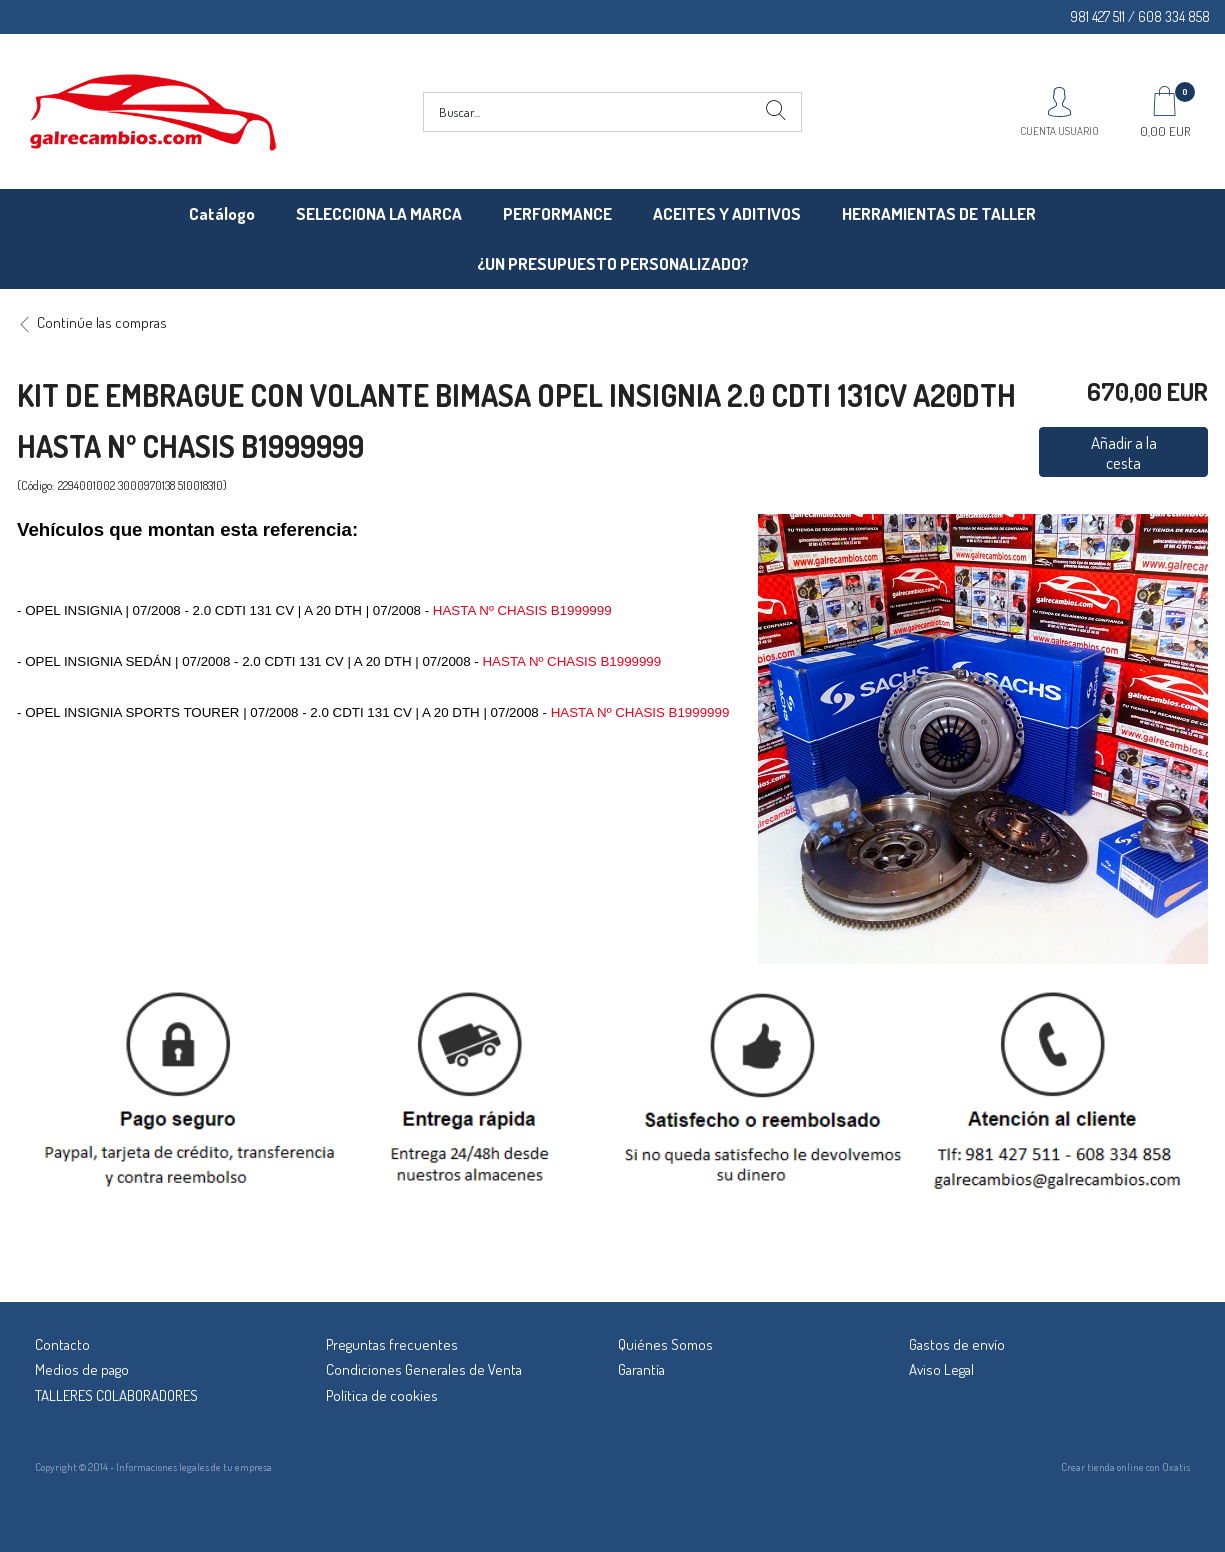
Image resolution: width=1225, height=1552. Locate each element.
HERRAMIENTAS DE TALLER (939, 213)
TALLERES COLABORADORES (116, 1395)
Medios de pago (82, 1369)
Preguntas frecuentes (392, 1344)
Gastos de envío (957, 1344)
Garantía (641, 1369)
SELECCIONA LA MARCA (379, 213)
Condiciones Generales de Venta (424, 1369)
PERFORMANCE (557, 213)
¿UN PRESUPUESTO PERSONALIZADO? (613, 263)
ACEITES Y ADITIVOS (727, 213)
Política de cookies (382, 1395)
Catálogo (222, 213)
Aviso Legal (941, 1369)
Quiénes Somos (665, 1344)
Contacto (62, 1344)
